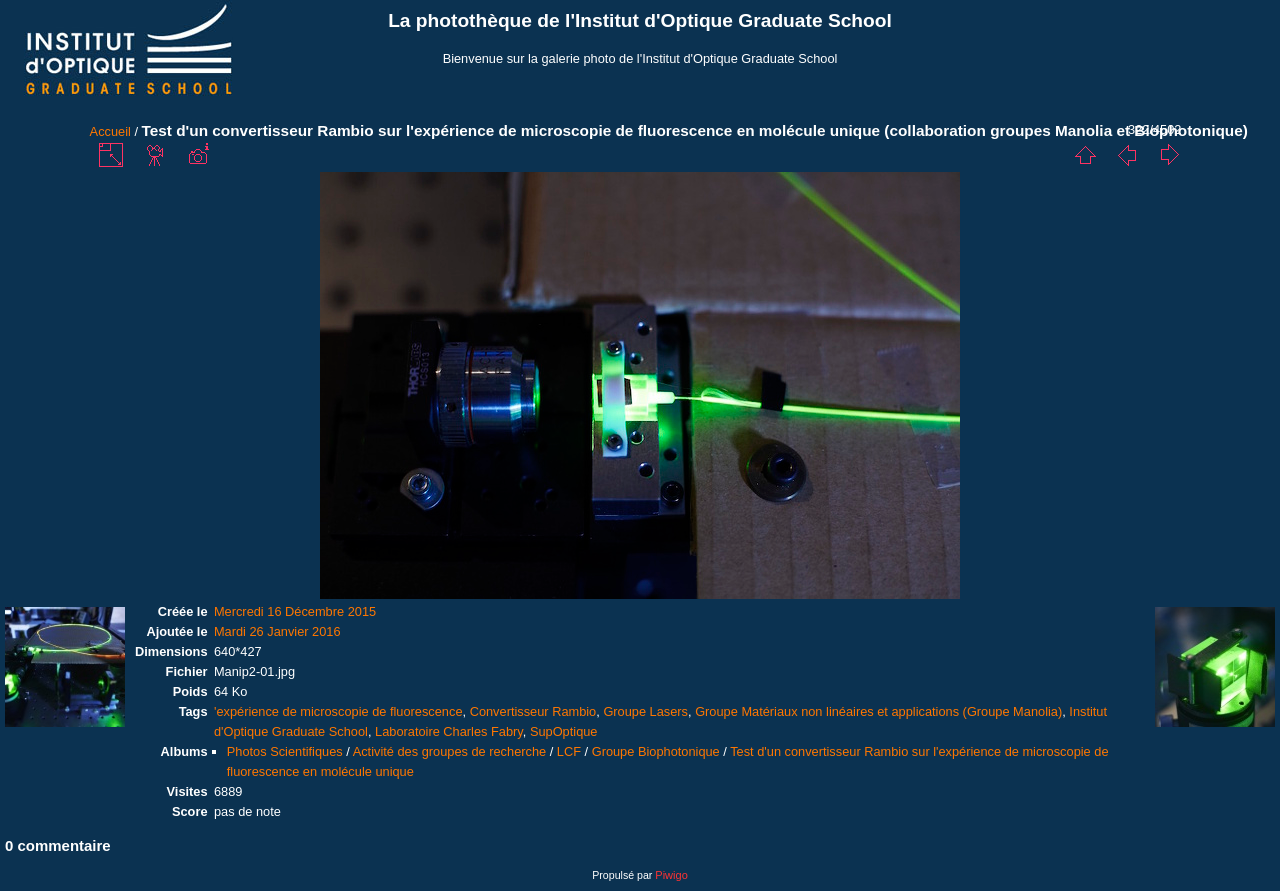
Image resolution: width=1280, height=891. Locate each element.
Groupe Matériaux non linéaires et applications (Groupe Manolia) (878, 711)
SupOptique (564, 731)
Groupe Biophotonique (656, 751)
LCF (569, 751)
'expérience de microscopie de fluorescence (338, 711)
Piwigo (671, 875)
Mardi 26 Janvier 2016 (277, 631)
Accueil (110, 131)
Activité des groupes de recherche (449, 751)
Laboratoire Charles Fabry (449, 731)
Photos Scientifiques (285, 751)
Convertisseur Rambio (533, 711)
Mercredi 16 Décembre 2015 (295, 611)
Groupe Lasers (645, 711)
